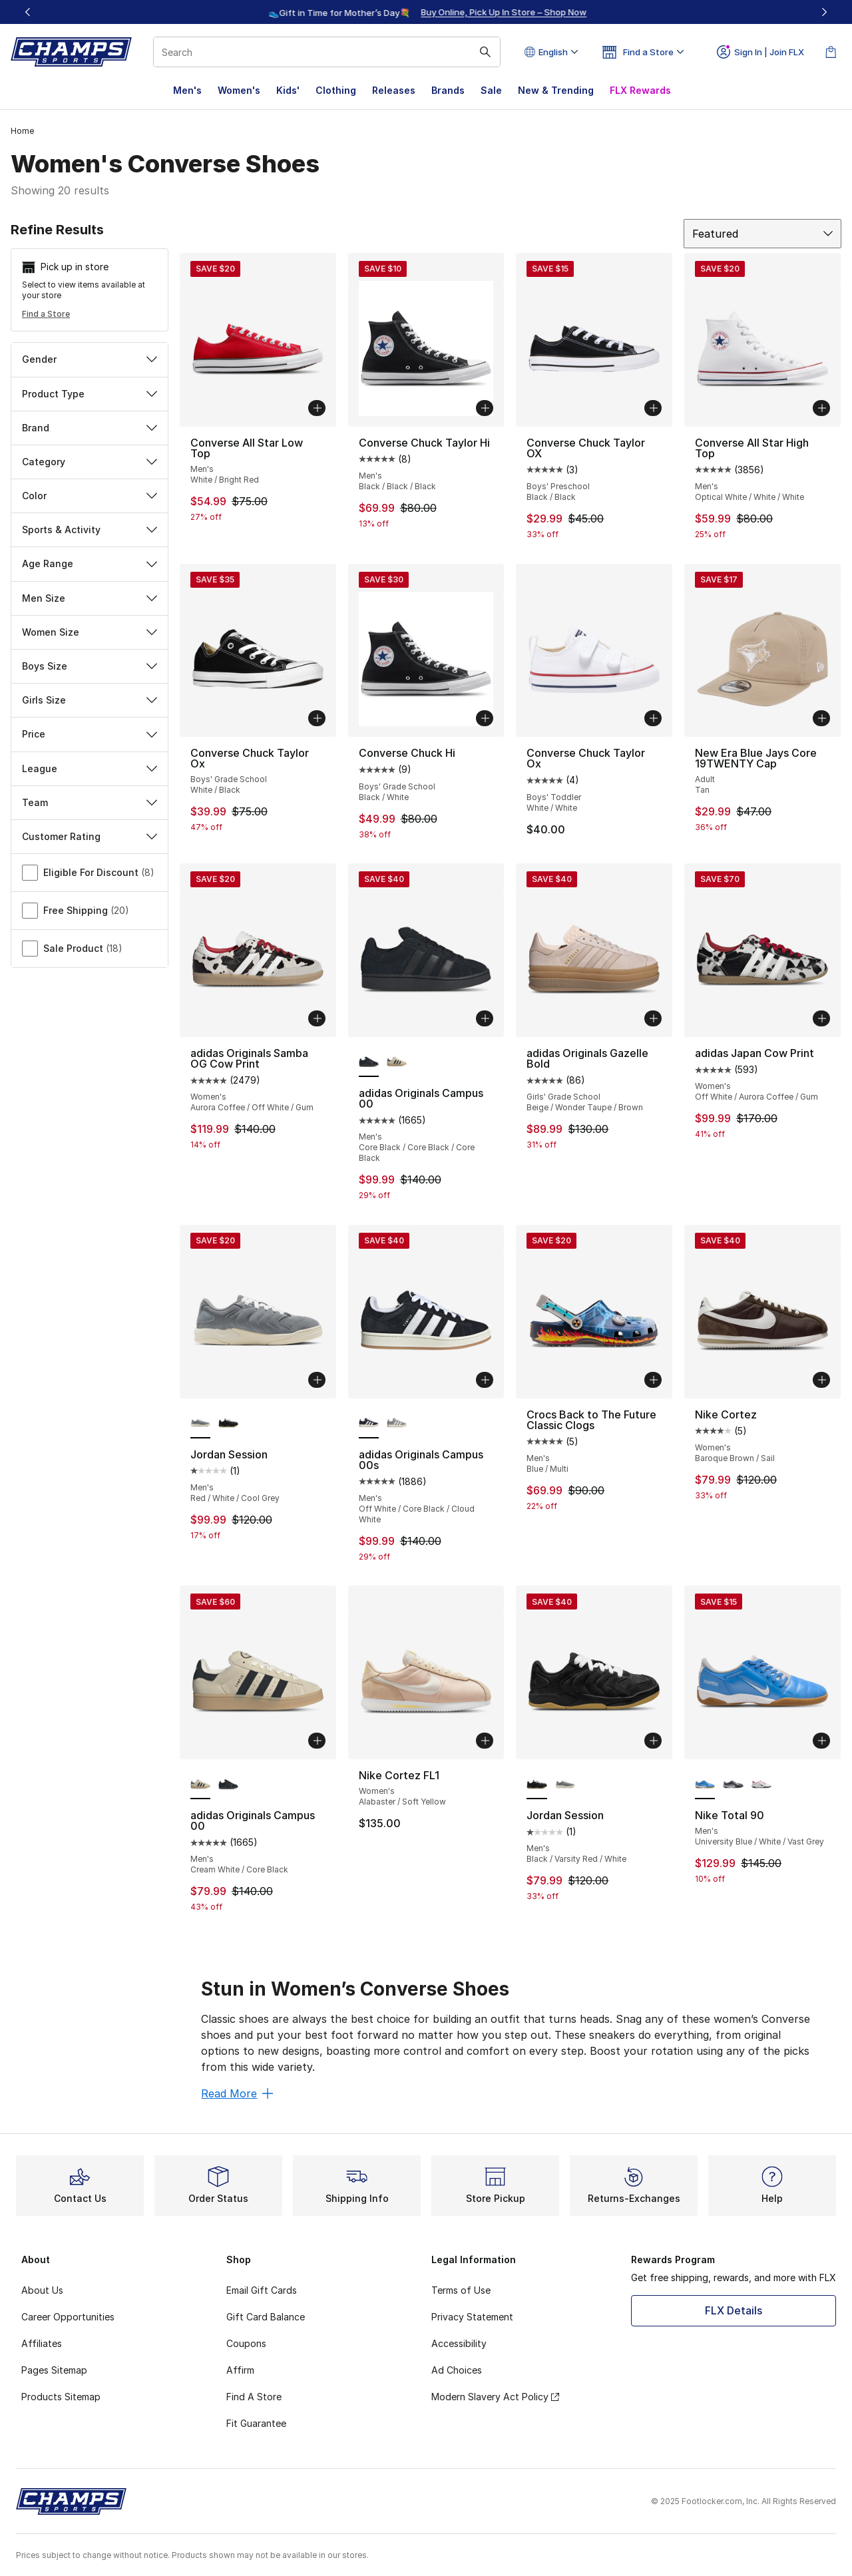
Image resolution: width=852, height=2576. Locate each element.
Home (22, 131)
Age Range (89, 563)
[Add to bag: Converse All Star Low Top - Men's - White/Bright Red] (316, 408)
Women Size (89, 632)
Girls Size (89, 700)
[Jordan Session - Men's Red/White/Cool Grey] (565, 1784)
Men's (187, 90)
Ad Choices (456, 2370)
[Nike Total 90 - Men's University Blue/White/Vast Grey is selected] (705, 1784)
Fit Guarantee (256, 2423)
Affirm (240, 2370)
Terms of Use (461, 2290)
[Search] (327, 52)
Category (89, 461)
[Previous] (28, 12)
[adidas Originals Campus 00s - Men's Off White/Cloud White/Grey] (397, 1423)
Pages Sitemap (54, 2370)
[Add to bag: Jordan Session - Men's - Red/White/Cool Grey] (316, 1380)
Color (89, 495)
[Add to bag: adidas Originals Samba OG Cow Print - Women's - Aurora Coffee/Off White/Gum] (316, 1018)
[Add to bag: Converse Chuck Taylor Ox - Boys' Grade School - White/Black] (316, 718)
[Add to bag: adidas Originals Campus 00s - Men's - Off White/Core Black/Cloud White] (484, 1380)
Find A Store (254, 2396)
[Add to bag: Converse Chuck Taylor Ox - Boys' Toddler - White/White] (653, 718)
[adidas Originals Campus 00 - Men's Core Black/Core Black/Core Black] (228, 1784)
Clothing (336, 90)
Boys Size (89, 666)
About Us (42, 2290)
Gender (89, 359)
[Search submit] (485, 52)
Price (89, 734)
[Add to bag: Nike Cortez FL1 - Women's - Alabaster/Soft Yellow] (484, 1741)
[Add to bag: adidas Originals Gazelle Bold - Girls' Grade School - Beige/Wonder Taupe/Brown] (653, 1018)
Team (89, 802)
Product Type (89, 393)
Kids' (288, 90)
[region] (426, 12)
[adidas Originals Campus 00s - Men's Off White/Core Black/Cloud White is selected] (369, 1423)
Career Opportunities (67, 2316)
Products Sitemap (61, 2396)
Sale (491, 90)
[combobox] (327, 52)
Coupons (246, 2343)
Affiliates (41, 2343)
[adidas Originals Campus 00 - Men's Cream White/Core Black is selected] (200, 1784)
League (89, 768)
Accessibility (459, 2343)
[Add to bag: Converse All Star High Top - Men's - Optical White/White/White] (821, 408)
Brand (89, 427)
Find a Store (46, 314)
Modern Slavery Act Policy (495, 2396)
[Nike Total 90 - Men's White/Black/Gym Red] (761, 1784)
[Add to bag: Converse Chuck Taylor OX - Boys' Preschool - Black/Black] (653, 408)
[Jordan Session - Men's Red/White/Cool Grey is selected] (200, 1423)
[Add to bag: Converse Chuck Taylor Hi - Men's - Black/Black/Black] (484, 408)
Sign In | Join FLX (760, 52)
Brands (448, 90)
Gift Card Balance (265, 2316)
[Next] (824, 12)
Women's (239, 90)
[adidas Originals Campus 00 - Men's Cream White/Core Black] (397, 1062)
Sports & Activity (89, 529)
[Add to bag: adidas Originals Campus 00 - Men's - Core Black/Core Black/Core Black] (484, 1018)
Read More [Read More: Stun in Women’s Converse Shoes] (237, 2093)
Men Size (89, 598)
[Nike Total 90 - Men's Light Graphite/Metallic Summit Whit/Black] (733, 1784)
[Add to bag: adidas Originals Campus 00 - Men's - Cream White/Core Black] (316, 1741)
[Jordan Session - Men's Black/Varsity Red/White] (228, 1423)
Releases (393, 90)
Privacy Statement (472, 2316)
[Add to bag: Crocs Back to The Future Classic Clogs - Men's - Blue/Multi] (653, 1380)
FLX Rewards (640, 90)
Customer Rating (89, 836)
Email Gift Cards (261, 2290)
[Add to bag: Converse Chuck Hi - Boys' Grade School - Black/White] (484, 718)
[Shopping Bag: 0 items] (830, 52)
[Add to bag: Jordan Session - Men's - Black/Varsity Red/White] (653, 1741)
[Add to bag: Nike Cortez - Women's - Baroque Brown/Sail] (821, 1380)
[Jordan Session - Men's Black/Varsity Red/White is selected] (536, 1784)
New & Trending (556, 90)
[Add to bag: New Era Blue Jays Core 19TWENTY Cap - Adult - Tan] (821, 718)
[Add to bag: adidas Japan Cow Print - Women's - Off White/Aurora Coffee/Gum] (821, 1018)
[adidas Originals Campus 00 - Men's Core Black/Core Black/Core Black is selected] (369, 1062)
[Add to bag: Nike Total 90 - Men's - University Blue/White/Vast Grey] (821, 1741)
